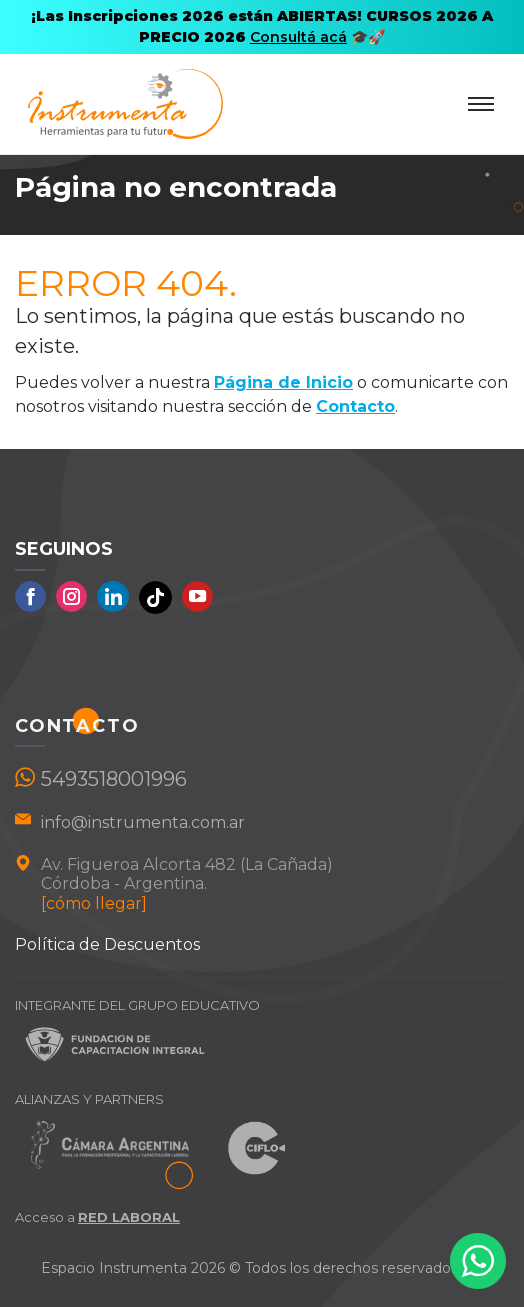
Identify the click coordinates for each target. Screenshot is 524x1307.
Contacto (355, 406)
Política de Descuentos (107, 944)
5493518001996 (114, 779)
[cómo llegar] (94, 903)
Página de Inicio (283, 382)
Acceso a (97, 1217)
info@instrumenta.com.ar (143, 822)
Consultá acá (298, 37)
